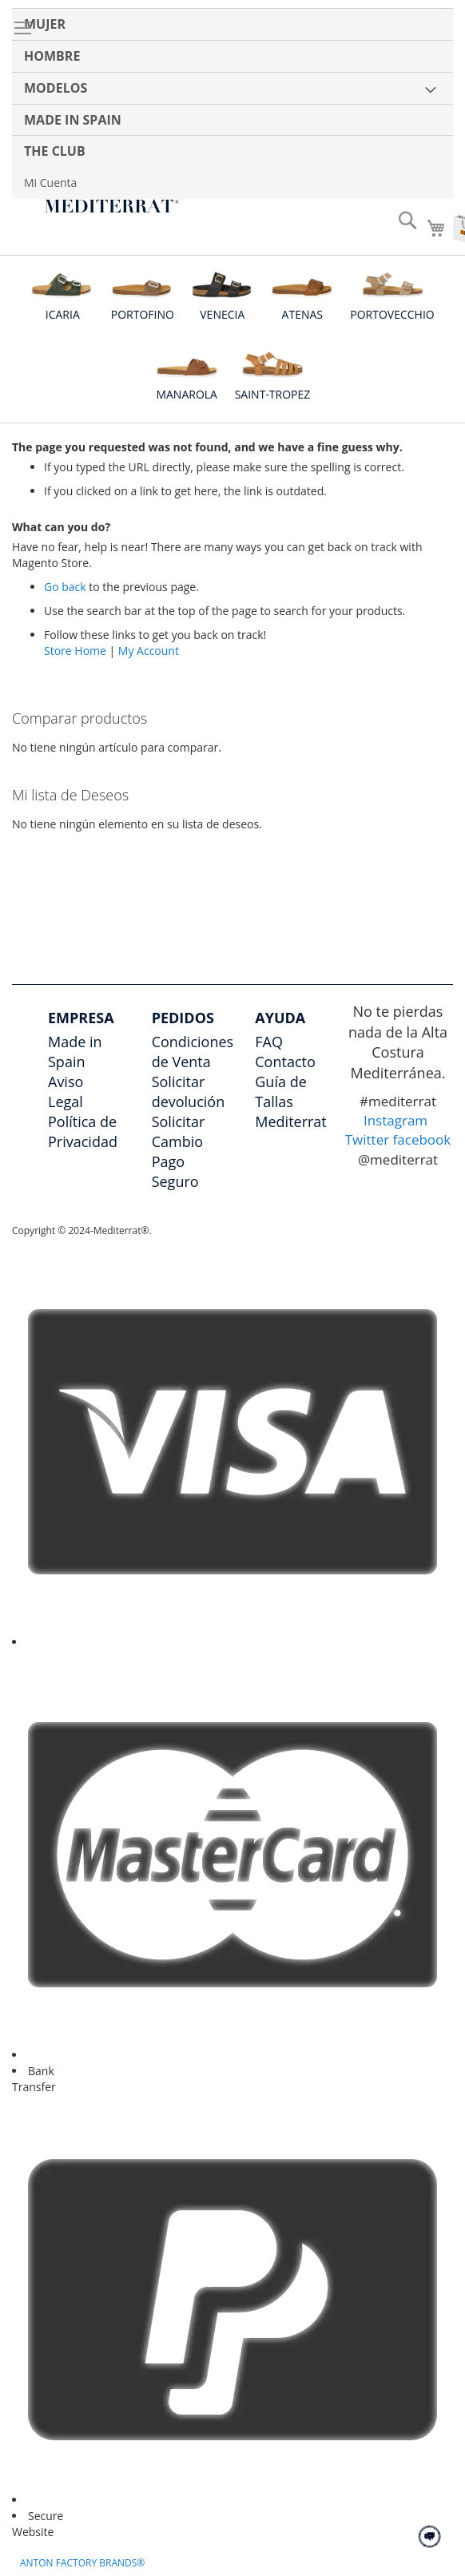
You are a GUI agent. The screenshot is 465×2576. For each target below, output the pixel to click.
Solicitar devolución (188, 1091)
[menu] (232, 103)
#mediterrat (398, 1101)
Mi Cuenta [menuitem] (50, 182)
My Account (148, 650)
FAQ (269, 1041)
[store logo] (112, 206)
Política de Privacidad (82, 1131)
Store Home (75, 650)
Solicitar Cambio (178, 1131)
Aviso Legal (65, 1091)
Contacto (285, 1061)
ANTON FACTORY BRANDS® (82, 2563)
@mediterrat (398, 1159)
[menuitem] (232, 24)
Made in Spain (75, 1051)
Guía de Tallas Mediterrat (291, 1101)
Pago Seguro (175, 1171)
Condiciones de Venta (192, 1051)
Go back (65, 586)
